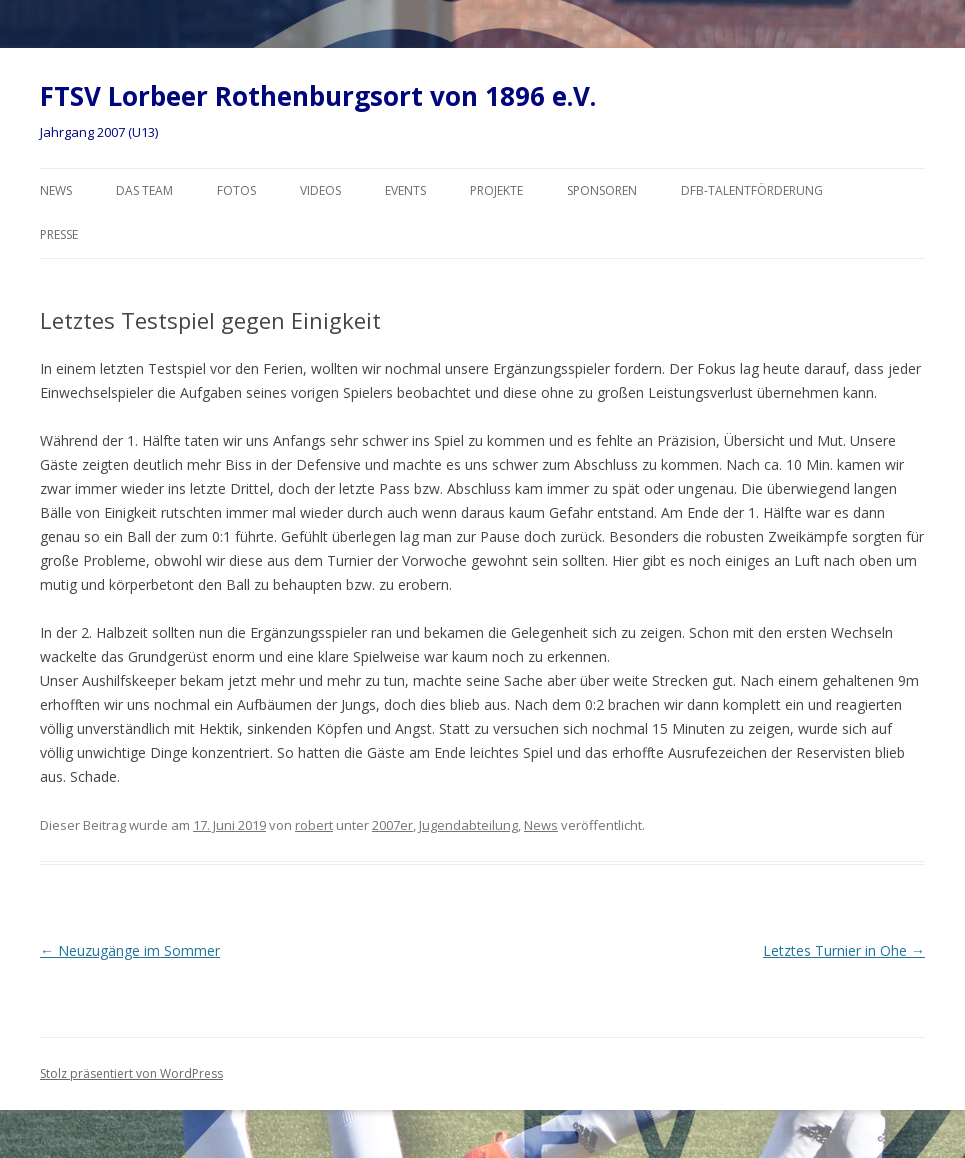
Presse (59, 234)
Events (405, 190)
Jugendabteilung (468, 825)
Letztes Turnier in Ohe (844, 950)
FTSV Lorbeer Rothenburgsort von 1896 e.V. (318, 96)
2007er (392, 825)
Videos (320, 190)
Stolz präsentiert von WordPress (131, 1073)
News (56, 190)
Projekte (496, 190)
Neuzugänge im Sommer (130, 950)
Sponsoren (602, 190)
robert (314, 825)
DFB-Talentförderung (752, 190)
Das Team (144, 190)
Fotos (236, 190)
